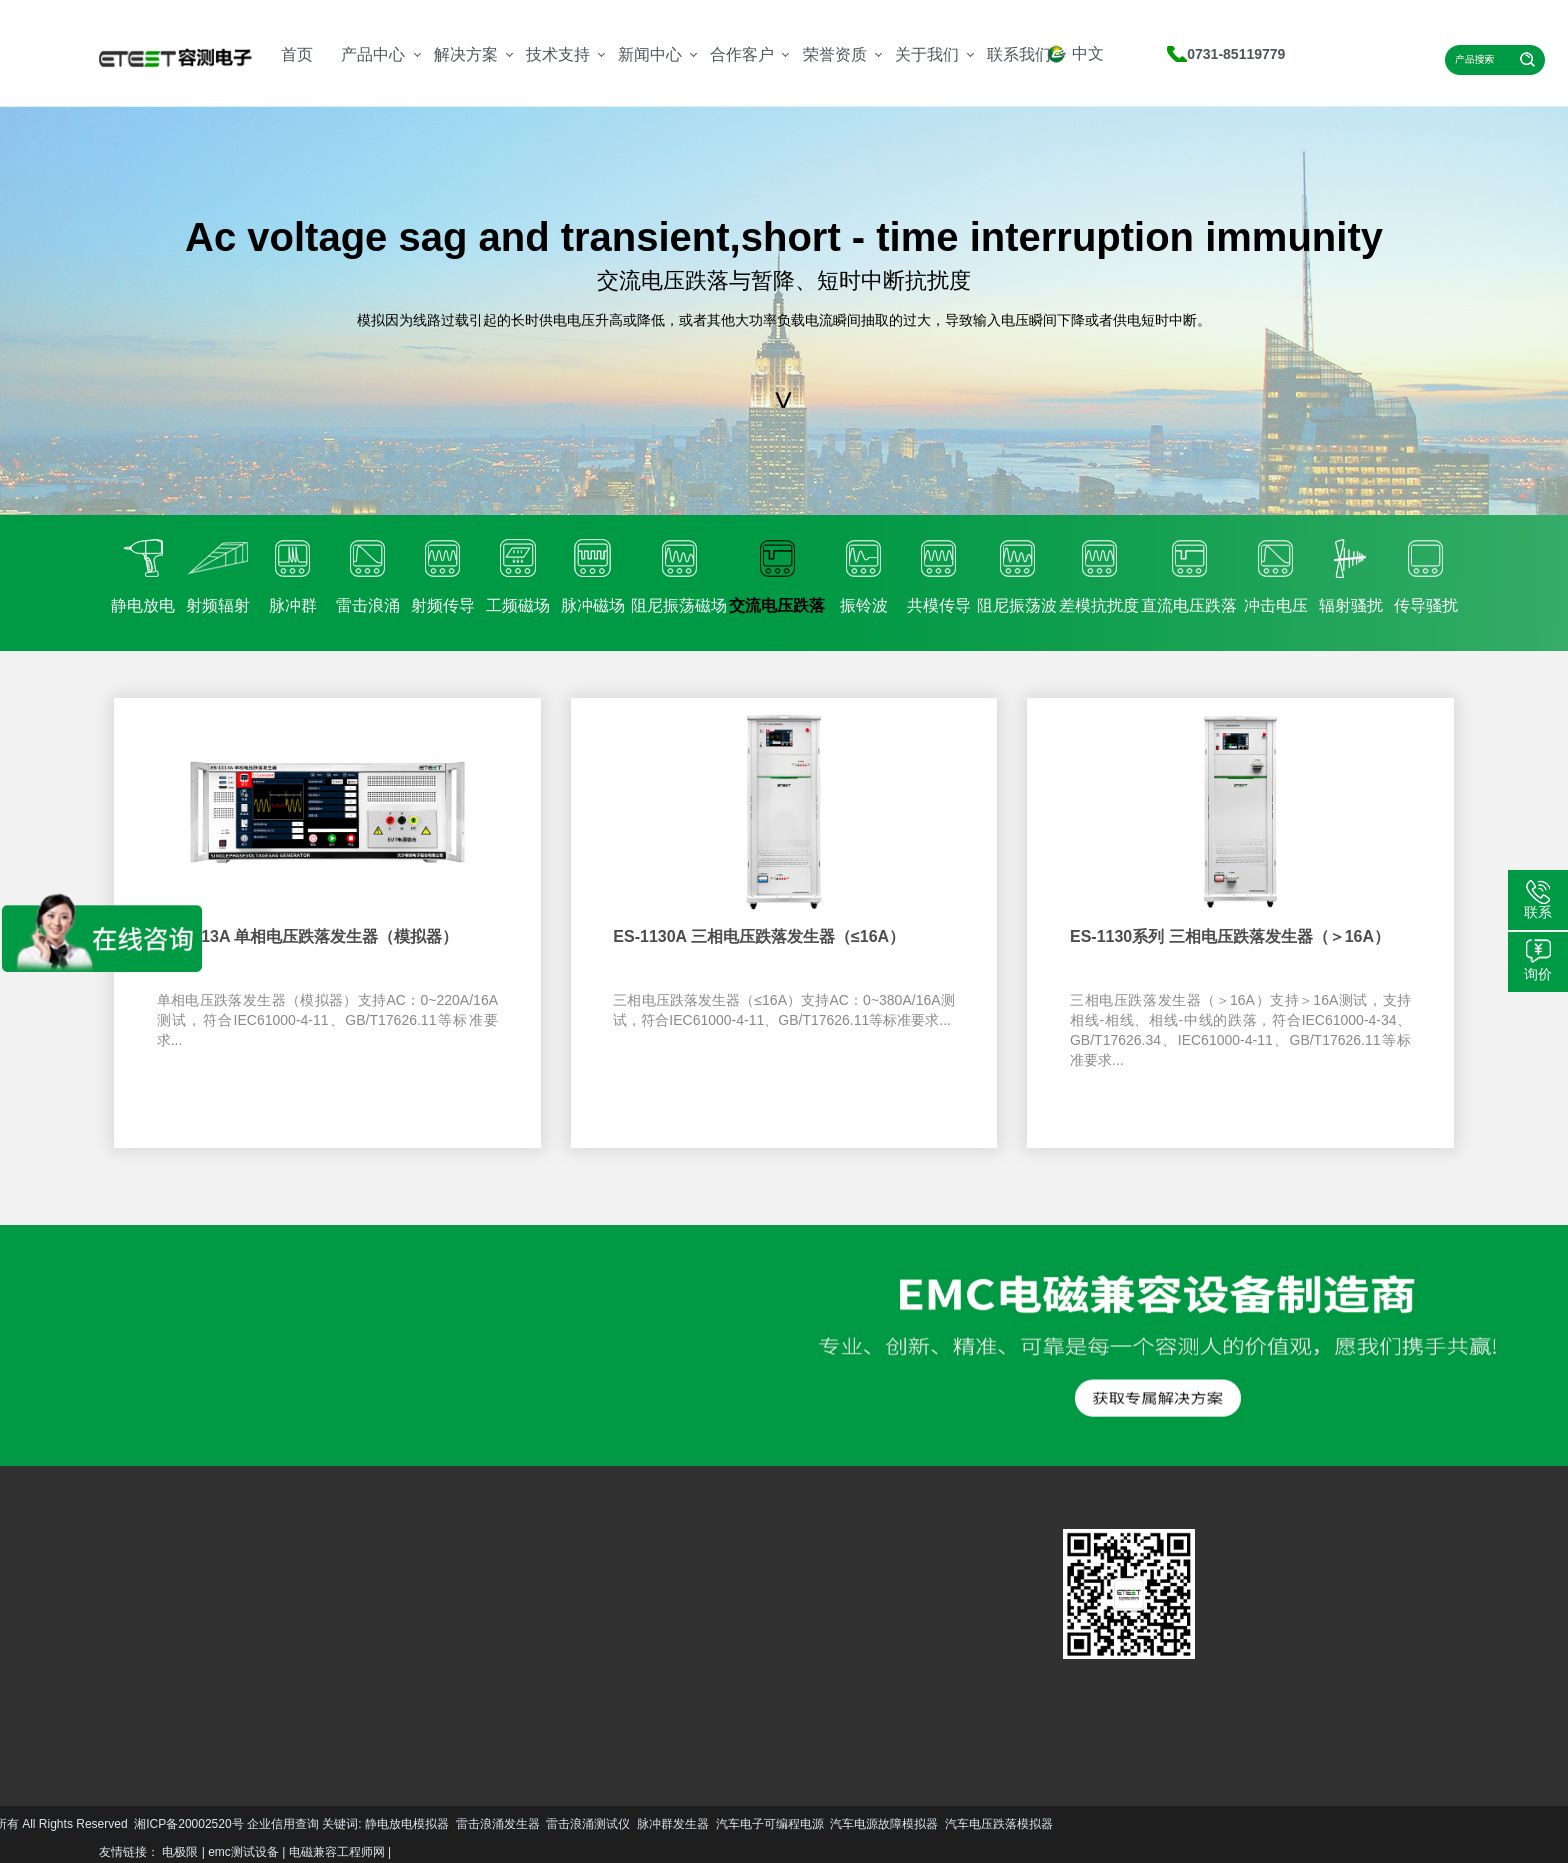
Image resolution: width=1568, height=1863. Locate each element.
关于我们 (927, 54)
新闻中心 (650, 54)
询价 (1538, 974)
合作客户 (742, 54)
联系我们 (1019, 54)
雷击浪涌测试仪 (261, 1824)
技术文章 (492, 1612)
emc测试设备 (243, 1852)
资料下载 (421, 1641)
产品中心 (373, 54)
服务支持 (421, 1612)
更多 (117, 1704)
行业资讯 (492, 1641)
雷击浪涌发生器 (171, 1824)
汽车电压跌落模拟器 (672, 1824)
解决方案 (466, 54)
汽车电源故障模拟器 (557, 1824)
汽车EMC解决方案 (297, 1586)
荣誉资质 (835, 54)
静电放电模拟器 (80, 1824)
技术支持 (558, 54)
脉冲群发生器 (346, 1824)
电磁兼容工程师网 (337, 1852)
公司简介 (562, 1612)
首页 (297, 54)
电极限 (180, 1852)
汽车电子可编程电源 (443, 1824)
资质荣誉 (562, 1641)
